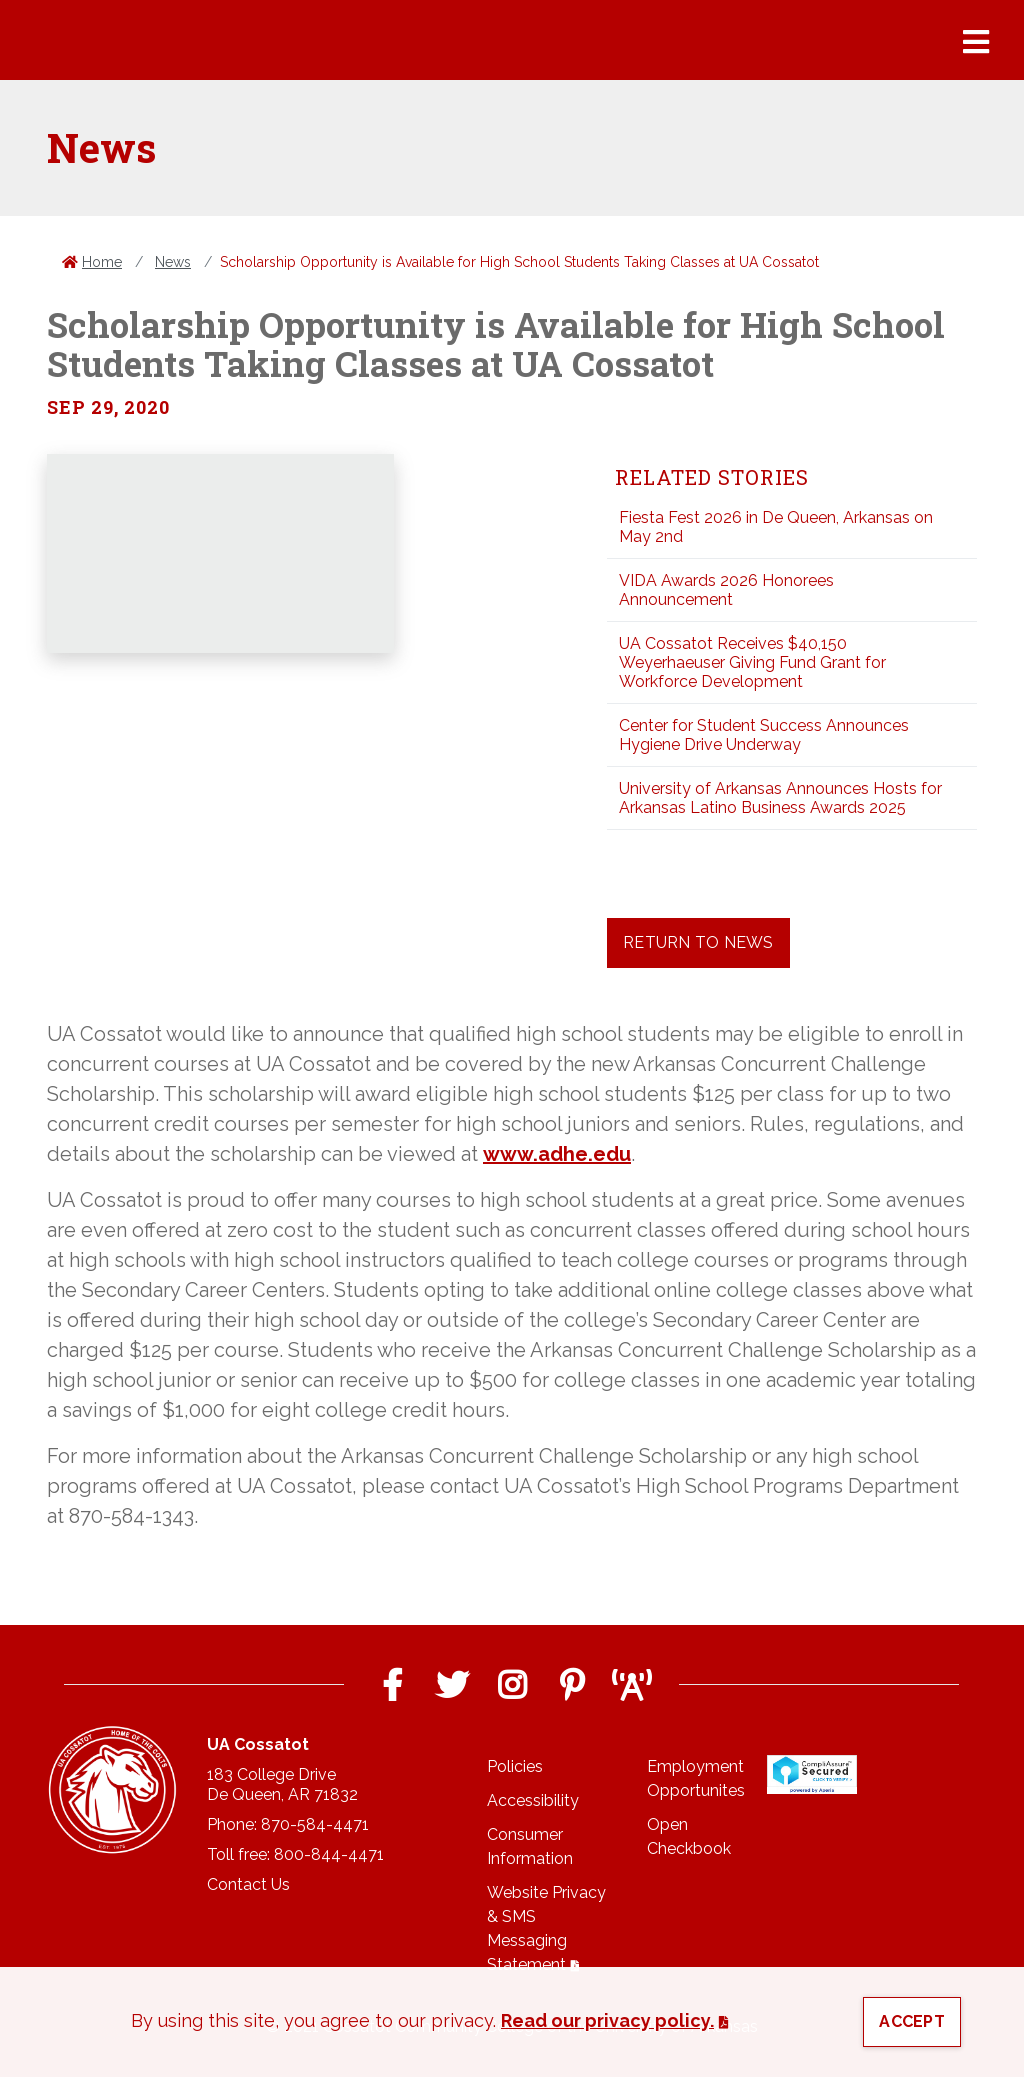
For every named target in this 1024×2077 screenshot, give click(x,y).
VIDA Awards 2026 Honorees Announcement (726, 590)
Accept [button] (912, 2021)
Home (102, 262)
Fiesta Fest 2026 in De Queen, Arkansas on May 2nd (776, 527)
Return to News (698, 942)
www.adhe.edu (557, 1154)
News (173, 262)
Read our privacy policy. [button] (607, 2020)
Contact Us (248, 1884)
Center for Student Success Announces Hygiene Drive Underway (764, 735)
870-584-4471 (315, 1824)
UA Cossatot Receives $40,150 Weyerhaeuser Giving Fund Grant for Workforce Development (752, 662)
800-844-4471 (329, 1854)
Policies (515, 1766)
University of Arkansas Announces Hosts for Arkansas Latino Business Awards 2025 (780, 798)
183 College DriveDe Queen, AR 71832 (282, 1784)
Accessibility (533, 1800)
